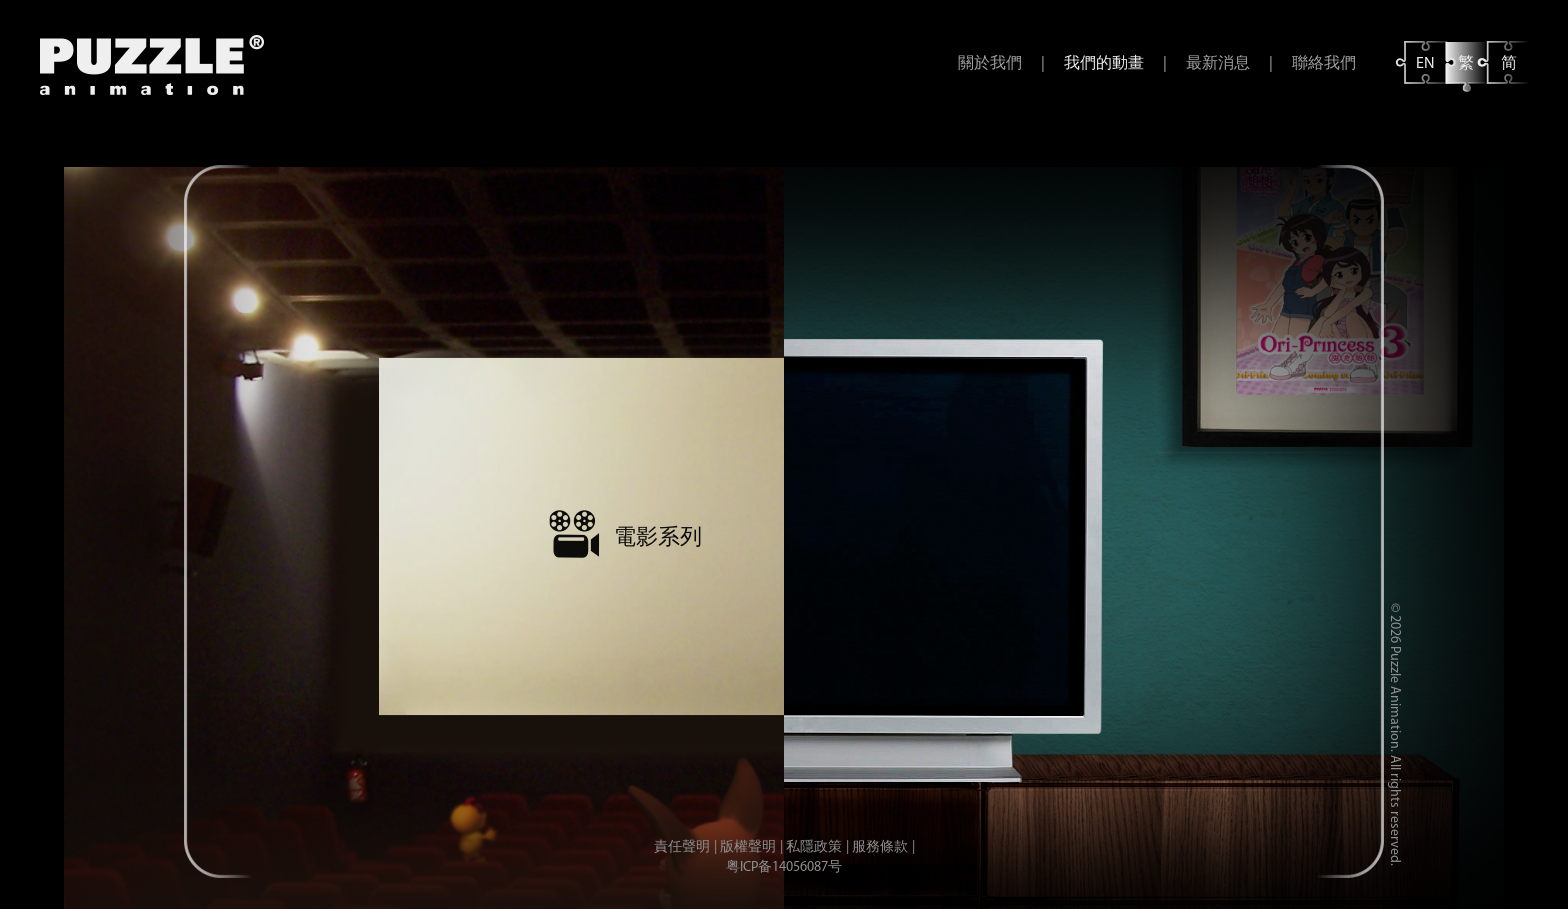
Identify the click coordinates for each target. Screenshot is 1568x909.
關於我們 (990, 64)
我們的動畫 (1104, 64)
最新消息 (1218, 64)
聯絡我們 (1324, 64)
